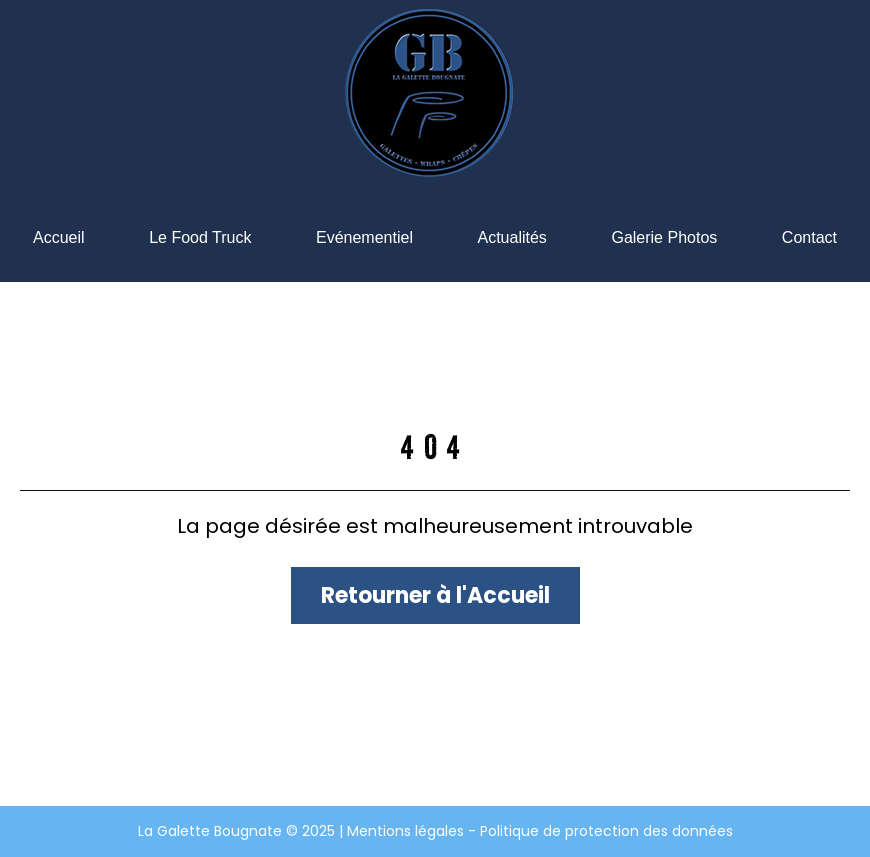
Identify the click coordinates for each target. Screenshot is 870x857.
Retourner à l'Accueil (435, 595)
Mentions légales (407, 831)
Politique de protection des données (606, 831)
